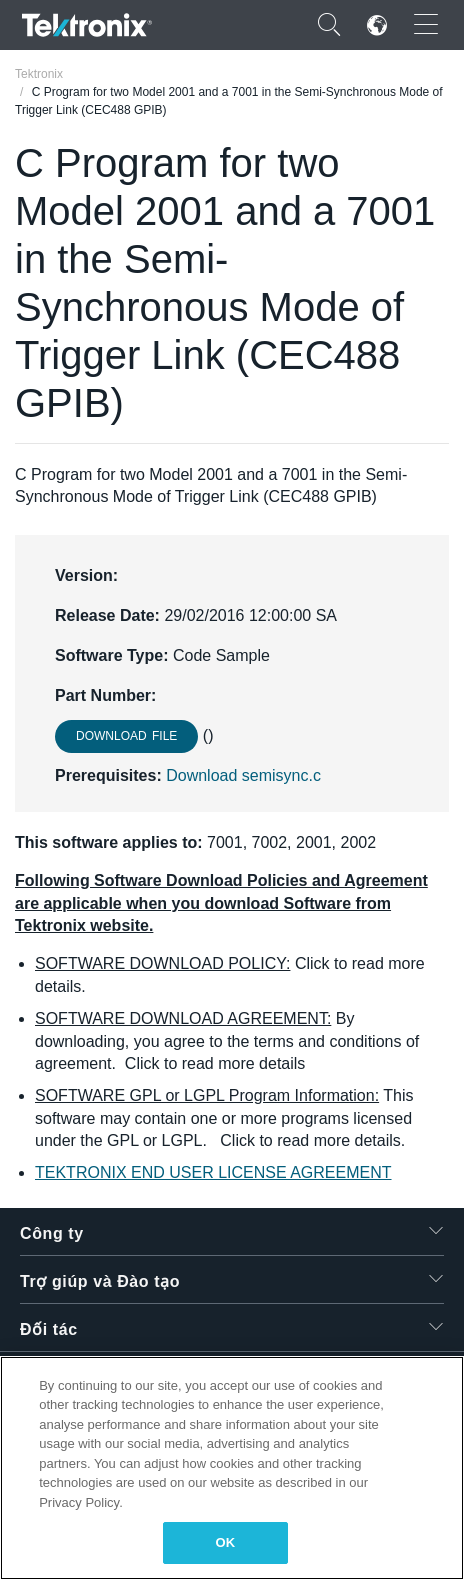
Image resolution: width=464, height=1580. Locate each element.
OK (226, 1542)
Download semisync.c (243, 775)
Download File (126, 736)
